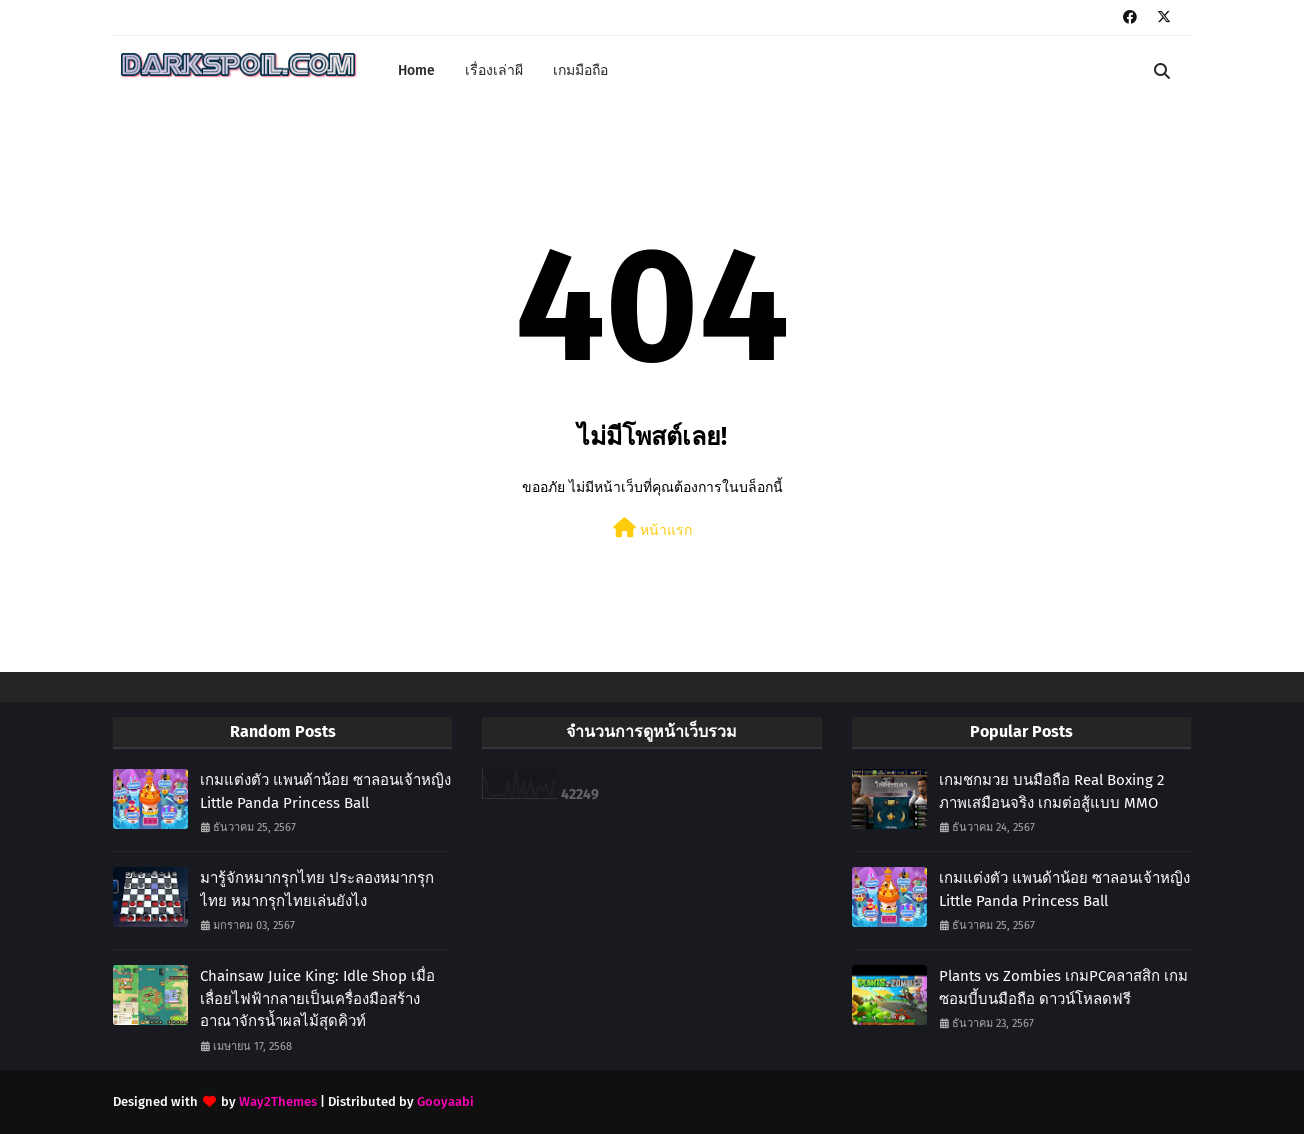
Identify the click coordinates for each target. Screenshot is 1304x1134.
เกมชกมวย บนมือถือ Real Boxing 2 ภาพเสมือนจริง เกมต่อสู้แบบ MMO (1051, 791)
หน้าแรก (652, 528)
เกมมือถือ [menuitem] (580, 70)
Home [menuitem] (416, 70)
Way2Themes (278, 1101)
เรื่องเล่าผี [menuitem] (494, 70)
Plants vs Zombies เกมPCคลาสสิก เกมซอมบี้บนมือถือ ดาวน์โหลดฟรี (1063, 987)
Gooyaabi (445, 1101)
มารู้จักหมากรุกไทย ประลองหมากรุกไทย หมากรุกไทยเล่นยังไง (317, 889)
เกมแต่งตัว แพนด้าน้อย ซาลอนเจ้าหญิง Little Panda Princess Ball (325, 791)
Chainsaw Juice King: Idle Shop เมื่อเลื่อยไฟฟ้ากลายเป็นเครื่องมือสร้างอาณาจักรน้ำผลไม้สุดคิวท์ (317, 998)
